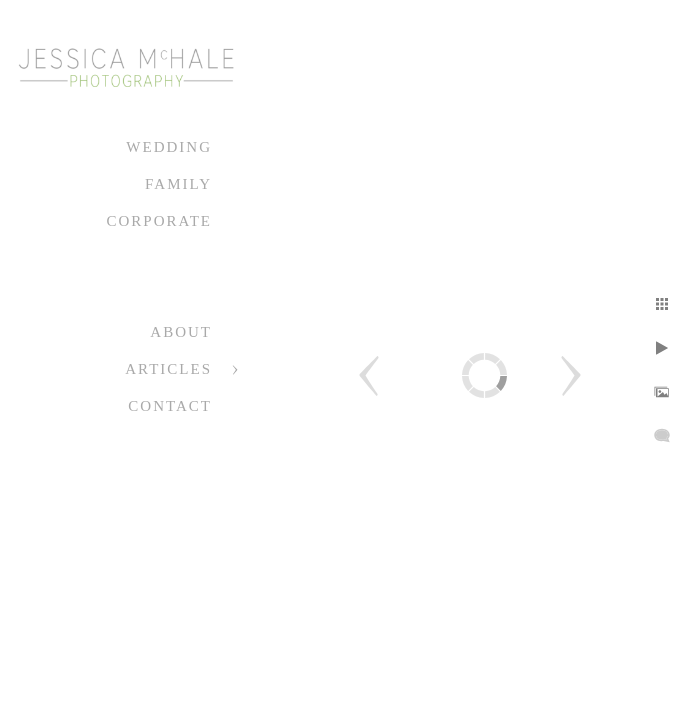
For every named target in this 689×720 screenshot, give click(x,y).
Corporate (159, 221)
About (181, 332)
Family (178, 184)
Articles (168, 369)
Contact (170, 406)
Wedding (169, 147)
